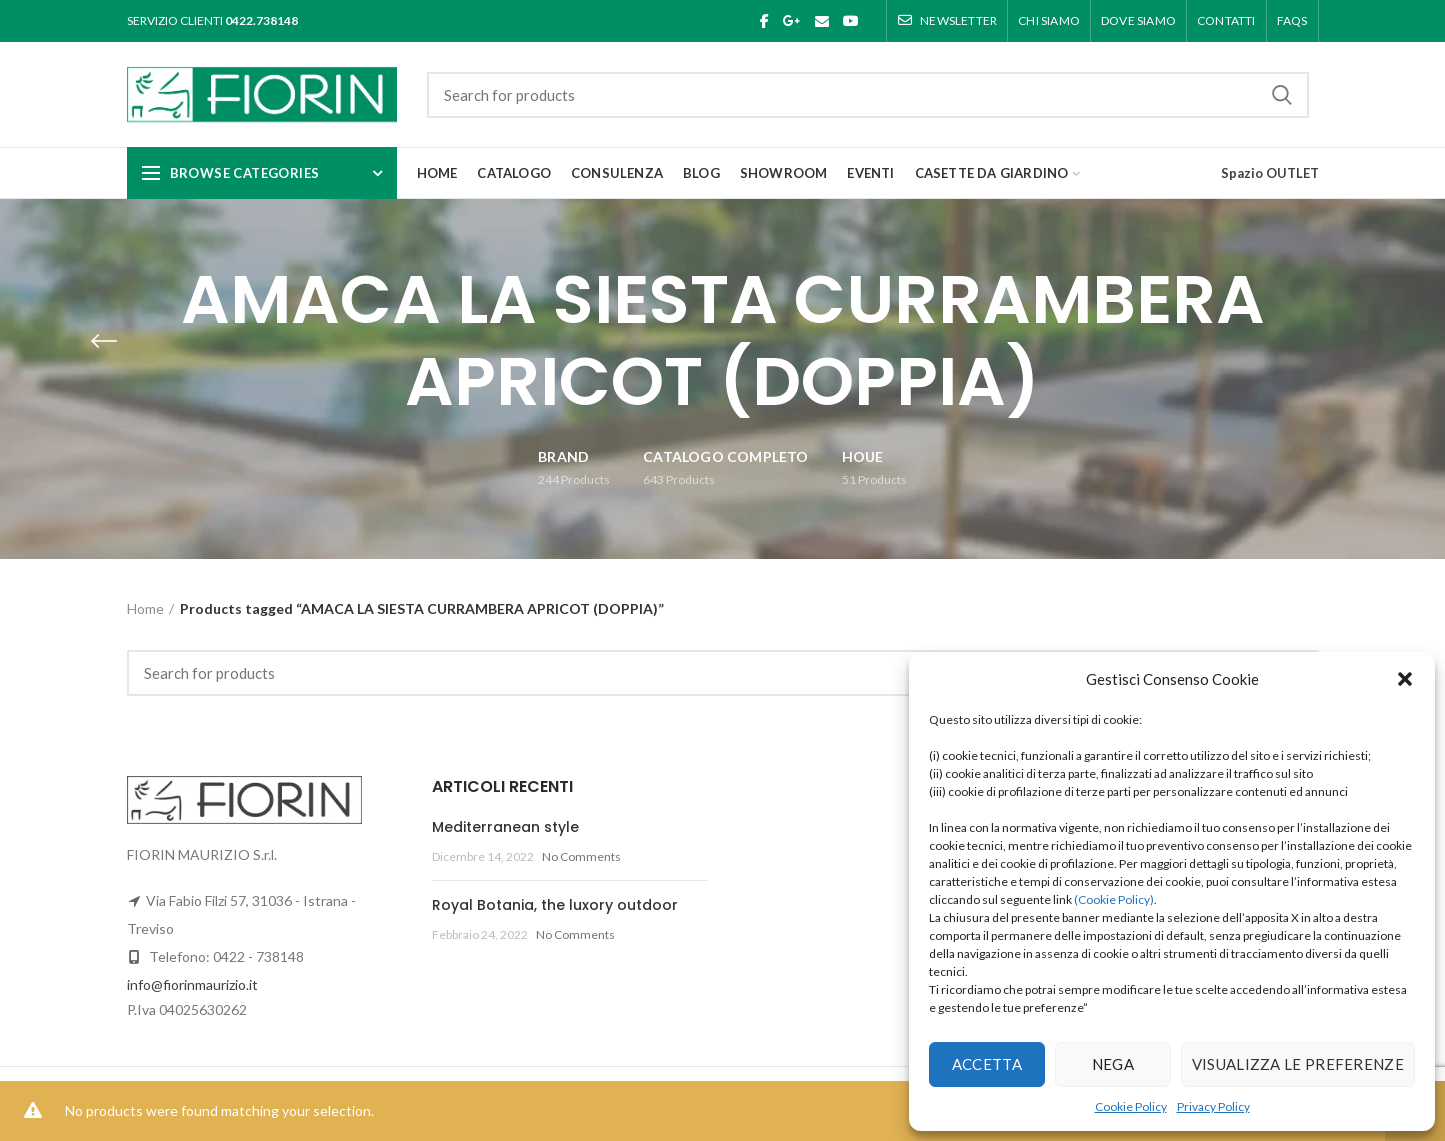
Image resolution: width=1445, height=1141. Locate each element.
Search (1282, 95)
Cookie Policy (1131, 1106)
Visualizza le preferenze (1298, 1064)
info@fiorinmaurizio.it (192, 984)
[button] (1405, 679)
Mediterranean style (505, 827)
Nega (1113, 1064)
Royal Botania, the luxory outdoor (555, 905)
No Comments (581, 856)
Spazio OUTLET (1270, 173)
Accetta (987, 1064)
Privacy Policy (1213, 1106)
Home (145, 608)
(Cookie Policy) (1114, 899)
